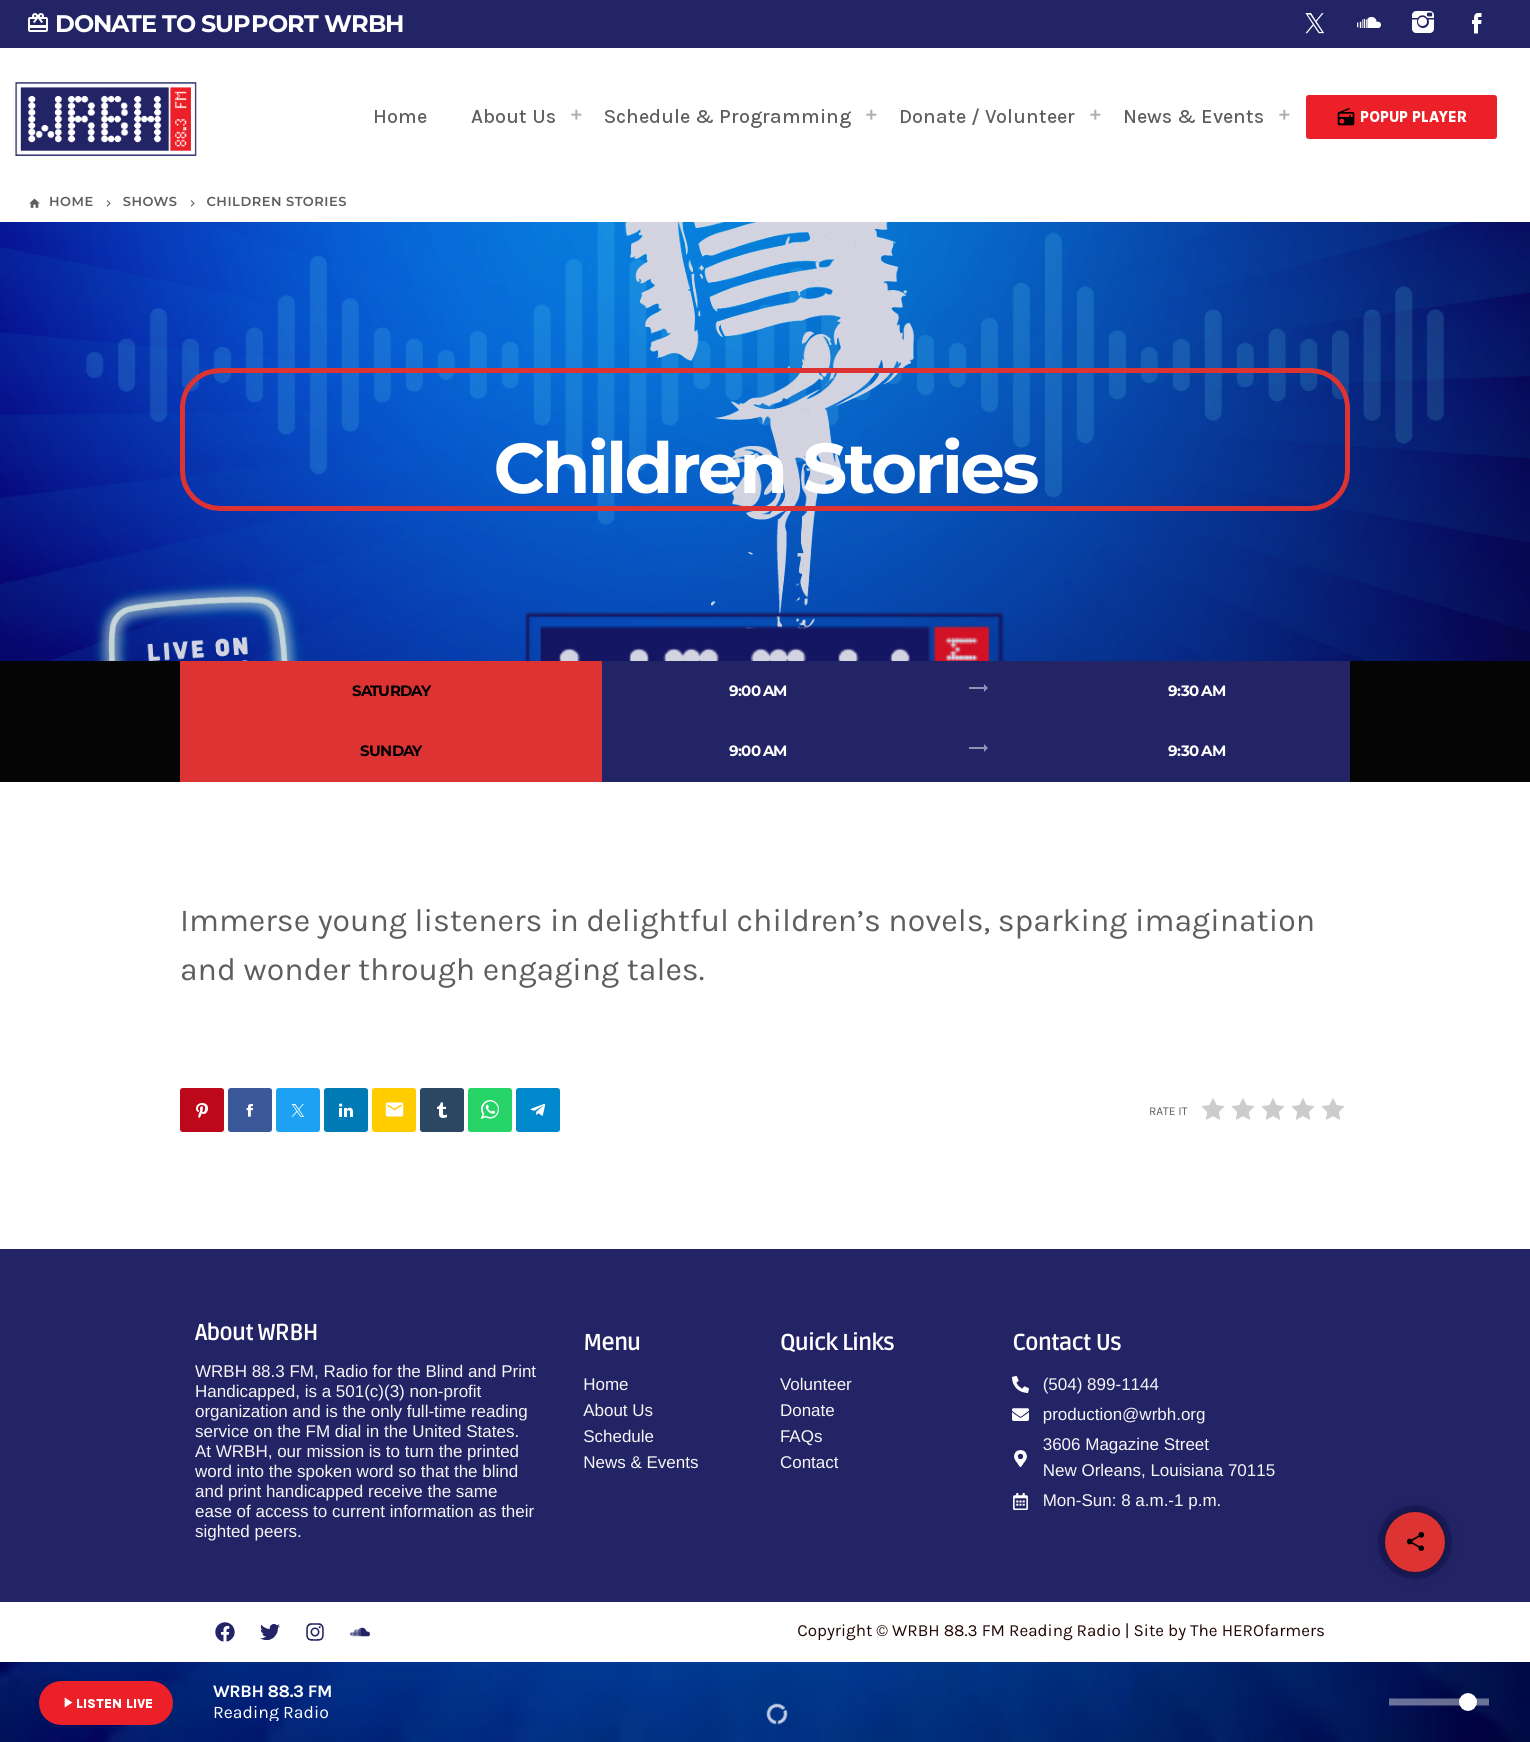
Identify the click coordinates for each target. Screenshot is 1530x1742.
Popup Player (1401, 117)
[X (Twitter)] (1315, 24)
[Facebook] (1477, 24)
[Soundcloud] (1369, 24)
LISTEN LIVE (106, 1703)
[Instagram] (1423, 24)
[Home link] (106, 117)
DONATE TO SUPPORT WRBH (214, 23)
